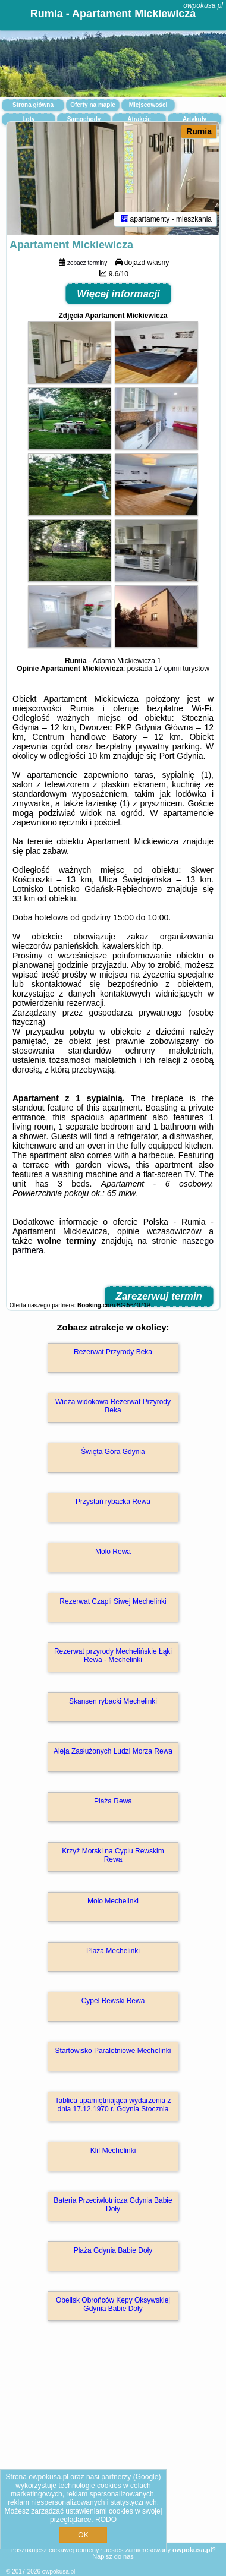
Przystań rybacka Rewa (113, 1501)
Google (147, 2477)
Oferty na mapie (92, 105)
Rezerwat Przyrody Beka (113, 1352)
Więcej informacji (118, 293)
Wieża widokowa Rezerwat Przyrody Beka (113, 1406)
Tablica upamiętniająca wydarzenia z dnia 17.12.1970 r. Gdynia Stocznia (113, 2104)
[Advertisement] (113, 2449)
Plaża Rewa (113, 1801)
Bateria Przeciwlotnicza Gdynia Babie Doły (113, 2204)
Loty (28, 119)
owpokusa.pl (203, 5)
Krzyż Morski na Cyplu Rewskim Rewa (113, 1855)
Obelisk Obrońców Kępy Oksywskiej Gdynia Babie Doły (113, 2304)
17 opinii (167, 668)
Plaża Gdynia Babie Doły (113, 2250)
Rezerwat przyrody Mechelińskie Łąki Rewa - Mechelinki (113, 1655)
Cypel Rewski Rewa (113, 2001)
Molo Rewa (113, 1551)
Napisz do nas (113, 2556)
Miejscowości (148, 105)
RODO (106, 2519)
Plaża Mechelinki (113, 1951)
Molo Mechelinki (113, 1901)
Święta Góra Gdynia (113, 1452)
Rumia (199, 131)
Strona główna (33, 105)
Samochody (84, 119)
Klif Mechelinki (113, 2150)
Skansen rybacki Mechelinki (113, 1701)
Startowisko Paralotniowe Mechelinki (113, 2051)
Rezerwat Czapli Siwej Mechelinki (112, 1601)
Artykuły (194, 119)
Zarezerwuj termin (159, 1296)
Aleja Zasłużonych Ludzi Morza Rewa (113, 1751)
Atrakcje (138, 119)
